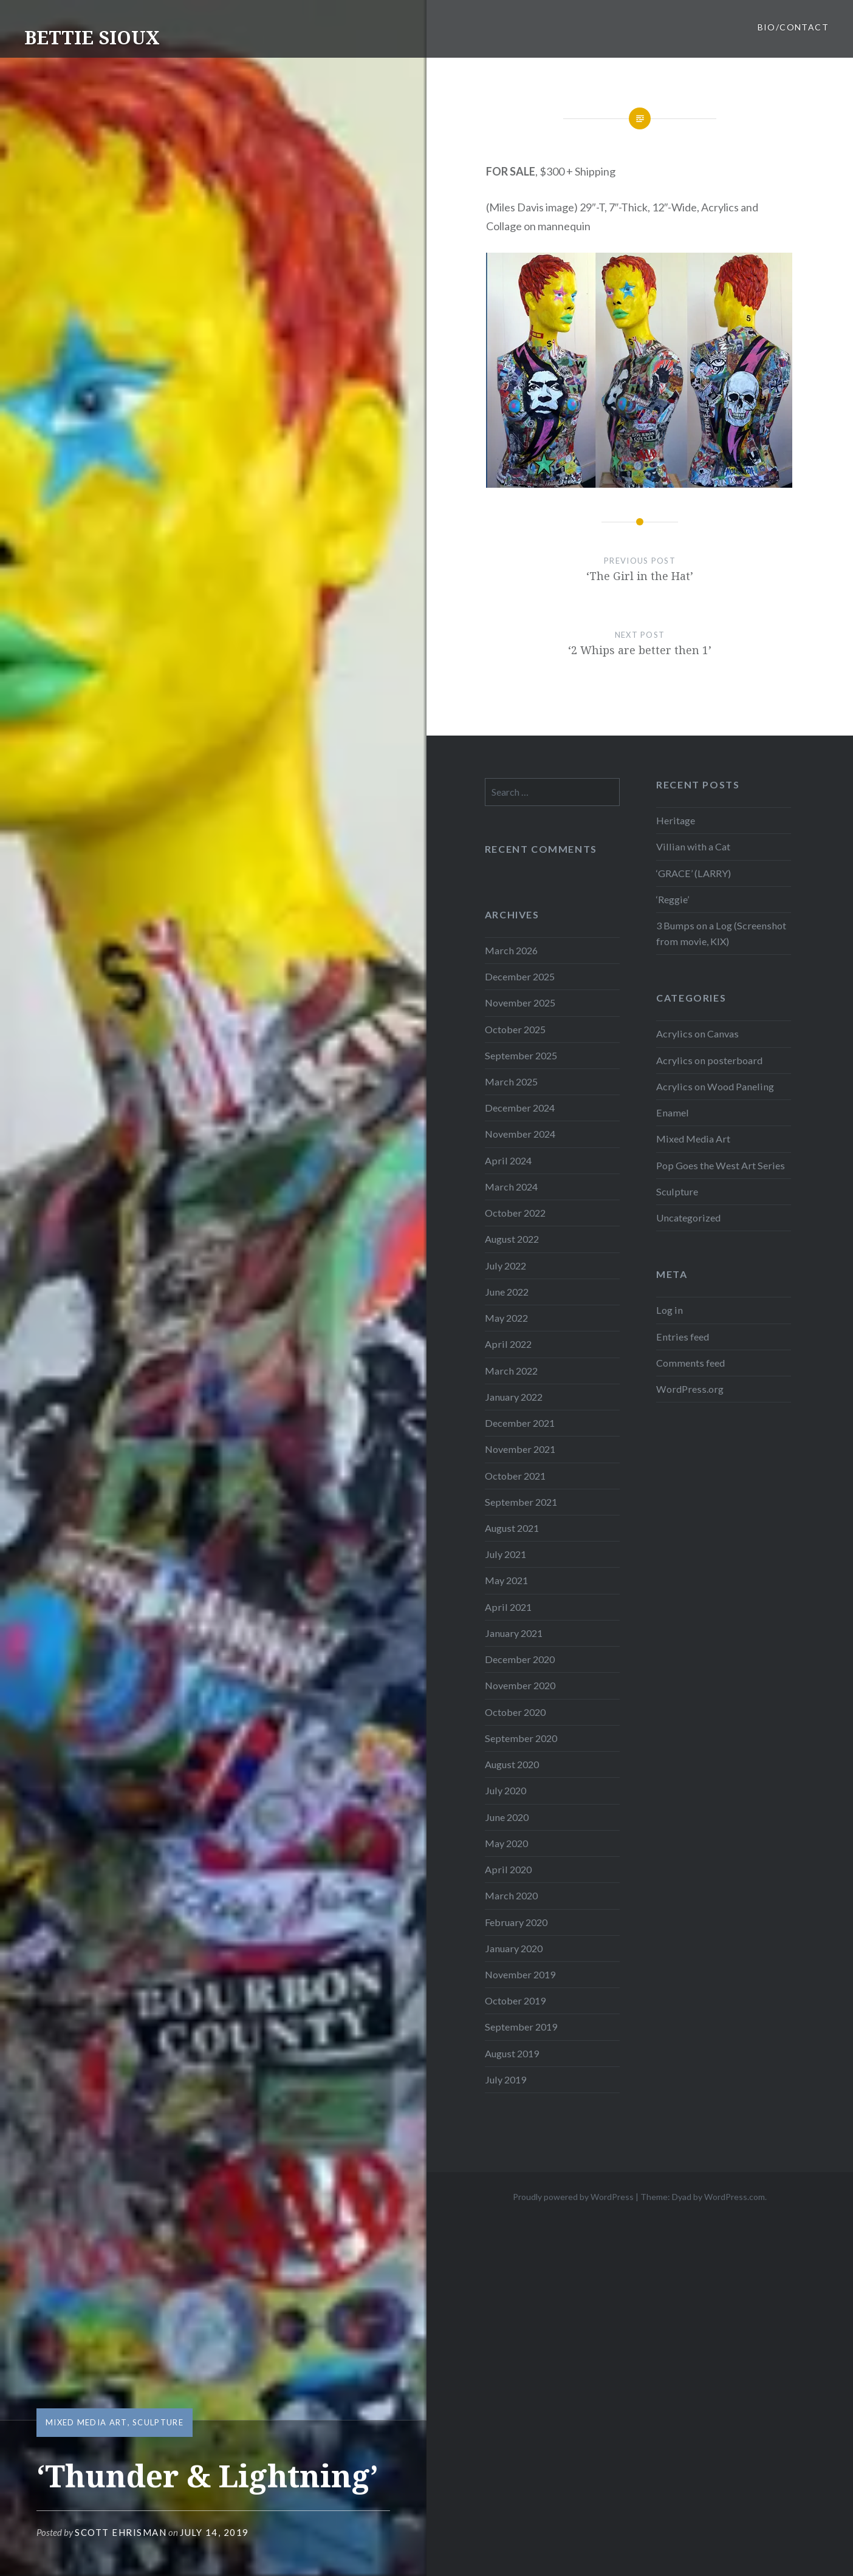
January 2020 (514, 1948)
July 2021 (505, 1554)
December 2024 (520, 1107)
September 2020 (521, 1738)
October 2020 (515, 1712)
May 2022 (506, 1318)
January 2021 (514, 1633)
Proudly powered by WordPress (573, 2197)
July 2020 (505, 1790)
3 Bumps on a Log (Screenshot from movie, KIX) (721, 933)
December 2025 (520, 976)
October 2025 (515, 1029)
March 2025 (511, 1081)
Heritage (675, 820)
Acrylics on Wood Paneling (715, 1086)
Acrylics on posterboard (709, 1060)
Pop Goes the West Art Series (720, 1165)
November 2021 (520, 1449)
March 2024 (511, 1186)
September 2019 (521, 2026)
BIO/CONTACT (793, 27)
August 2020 (512, 1764)
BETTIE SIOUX (92, 37)
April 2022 (508, 1344)
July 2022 (505, 1265)
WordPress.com (734, 2197)
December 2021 (520, 1423)
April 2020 (508, 1869)
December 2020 (520, 1659)
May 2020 (506, 1843)
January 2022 (514, 1396)
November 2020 (520, 1685)
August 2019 (512, 2053)
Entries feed (682, 1336)
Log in (669, 1310)
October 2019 (515, 2000)
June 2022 (507, 1291)
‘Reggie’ (672, 899)
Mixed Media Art (87, 2422)
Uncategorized (688, 1217)
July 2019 (505, 2079)
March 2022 (511, 1370)
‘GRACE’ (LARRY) (693, 873)
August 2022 (512, 1239)
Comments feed (690, 1362)
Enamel (672, 1112)
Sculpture (157, 2422)
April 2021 (508, 1607)
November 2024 (520, 1133)
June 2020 (507, 1817)
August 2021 (512, 1528)
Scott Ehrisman (120, 2532)
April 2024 (508, 1160)
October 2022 (515, 1212)
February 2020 (516, 1922)
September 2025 (521, 1055)
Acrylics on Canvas (697, 1033)
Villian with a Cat (693, 846)
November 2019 (520, 1974)
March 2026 (511, 950)
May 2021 (506, 1580)
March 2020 (511, 1895)
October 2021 (515, 1475)
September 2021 (521, 1502)
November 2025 (520, 1002)
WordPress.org (690, 1389)
